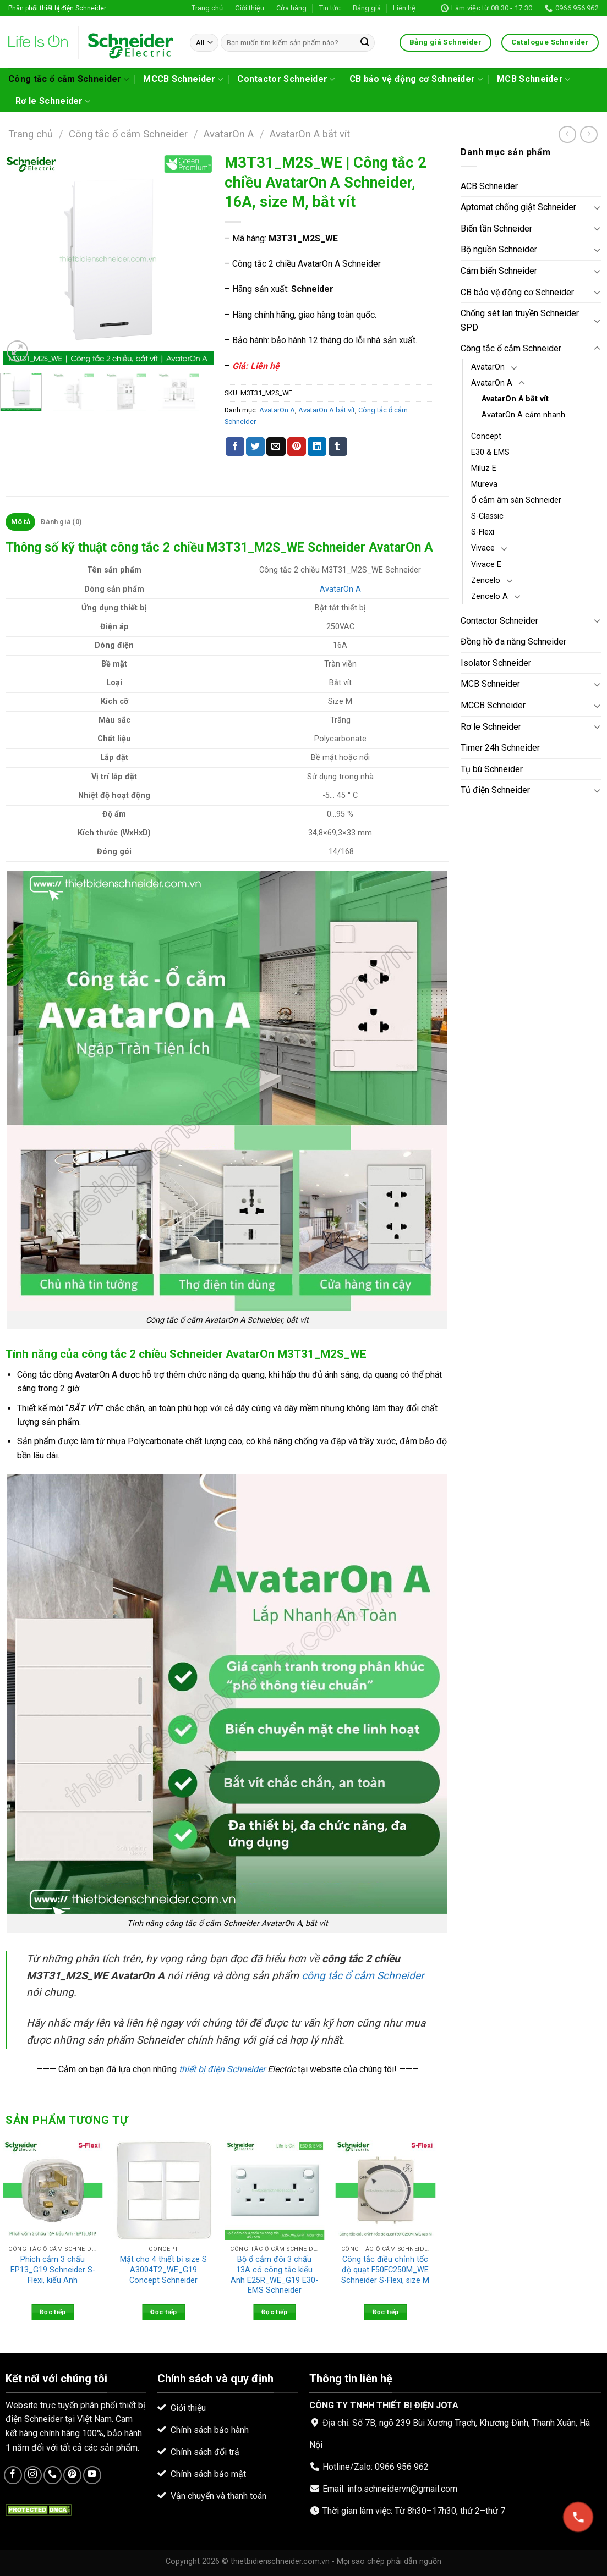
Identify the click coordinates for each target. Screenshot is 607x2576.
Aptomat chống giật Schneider (518, 207)
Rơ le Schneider (52, 101)
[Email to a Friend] (275, 446)
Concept (486, 436)
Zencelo (485, 580)
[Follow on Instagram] (33, 2475)
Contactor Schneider (286, 79)
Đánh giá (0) (61, 522)
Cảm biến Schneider (499, 271)
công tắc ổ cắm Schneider (363, 1975)
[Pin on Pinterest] (296, 446)
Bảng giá (367, 8)
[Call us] (52, 2475)
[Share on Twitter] (255, 446)
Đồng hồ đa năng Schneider (513, 641)
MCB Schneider (534, 79)
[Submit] (365, 43)
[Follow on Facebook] (13, 2475)
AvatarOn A (229, 134)
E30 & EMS (490, 452)
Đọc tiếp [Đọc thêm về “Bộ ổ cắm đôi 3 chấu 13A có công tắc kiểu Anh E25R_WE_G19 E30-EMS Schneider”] (274, 2312)
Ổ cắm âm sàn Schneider (516, 500)
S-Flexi (482, 532)
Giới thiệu (249, 8)
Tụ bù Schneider (492, 769)
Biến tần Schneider (496, 228)
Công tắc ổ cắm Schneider (68, 79)
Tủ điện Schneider (495, 790)
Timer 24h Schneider (500, 747)
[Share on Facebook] (235, 446)
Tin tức (330, 8)
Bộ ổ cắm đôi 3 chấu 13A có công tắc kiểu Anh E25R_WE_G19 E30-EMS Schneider (274, 2275)
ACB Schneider (489, 186)
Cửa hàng (291, 8)
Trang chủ (207, 8)
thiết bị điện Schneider (222, 2069)
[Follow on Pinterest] (72, 2475)
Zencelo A (489, 596)
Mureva (484, 484)
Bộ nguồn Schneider (499, 249)
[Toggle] (597, 207)
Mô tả (20, 522)
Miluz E (483, 468)
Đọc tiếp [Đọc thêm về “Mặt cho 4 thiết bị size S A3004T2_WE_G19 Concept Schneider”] (163, 2312)
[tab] (20, 522)
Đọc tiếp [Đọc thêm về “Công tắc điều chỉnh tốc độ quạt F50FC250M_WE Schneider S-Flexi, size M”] (386, 2312)
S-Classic (487, 516)
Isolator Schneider (496, 663)
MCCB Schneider (183, 79)
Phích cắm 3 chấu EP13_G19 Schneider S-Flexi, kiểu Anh (52, 2270)
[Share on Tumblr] (338, 446)
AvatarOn (488, 367)
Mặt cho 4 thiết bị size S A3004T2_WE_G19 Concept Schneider (163, 2270)
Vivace (483, 548)
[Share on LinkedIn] (317, 446)
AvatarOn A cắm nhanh (523, 415)
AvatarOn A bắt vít (310, 134)
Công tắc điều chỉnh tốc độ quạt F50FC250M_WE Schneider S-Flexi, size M (385, 2270)
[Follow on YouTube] (92, 2475)
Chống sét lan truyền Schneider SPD (520, 320)
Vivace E (486, 564)
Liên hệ (404, 8)
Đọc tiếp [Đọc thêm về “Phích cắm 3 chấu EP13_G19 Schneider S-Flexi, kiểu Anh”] (53, 2312)
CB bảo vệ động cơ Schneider (416, 79)
